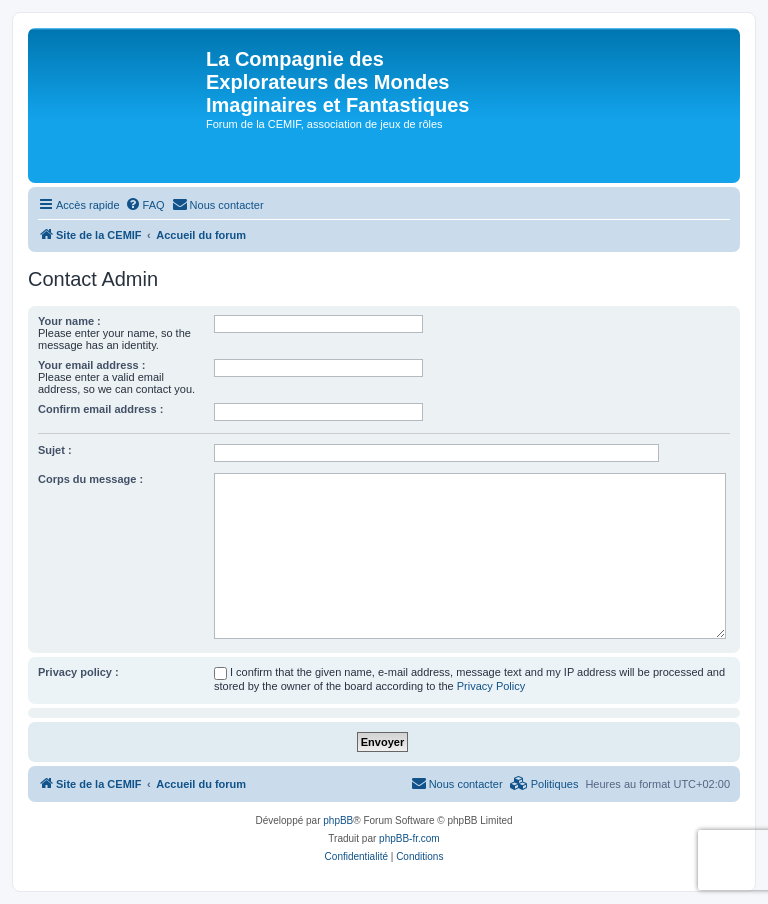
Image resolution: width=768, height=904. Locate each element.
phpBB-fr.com (409, 838)
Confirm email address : (100, 409)
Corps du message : (90, 479)
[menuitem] (145, 205)
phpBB (338, 820)
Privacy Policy (491, 686)
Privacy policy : (78, 672)
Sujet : (55, 450)
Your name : (69, 321)
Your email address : (91, 365)
